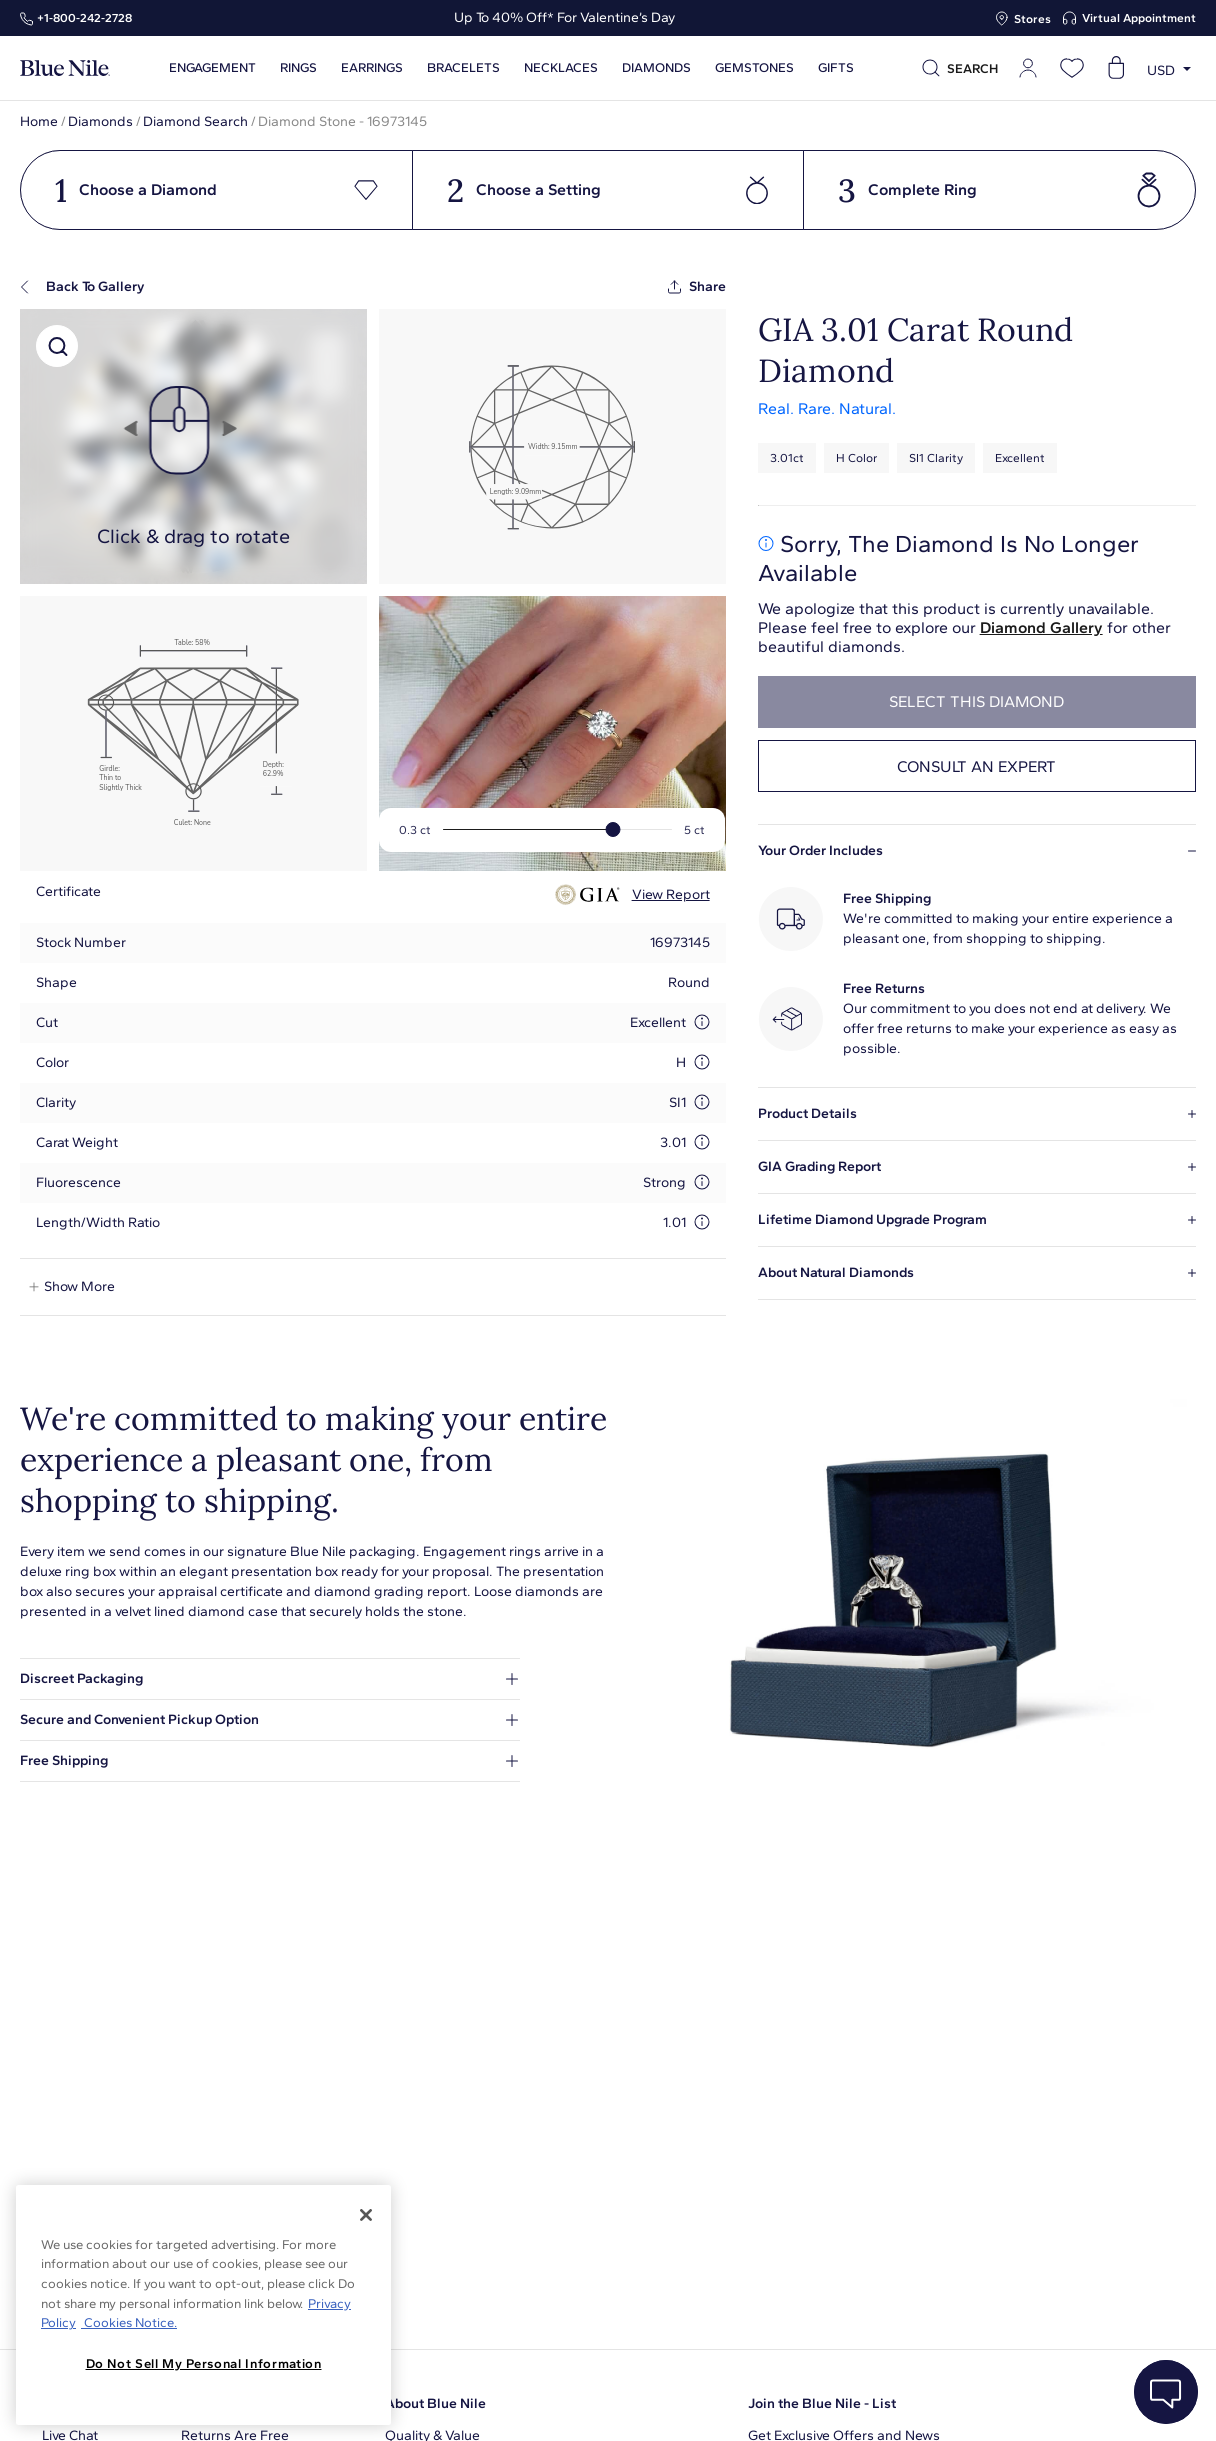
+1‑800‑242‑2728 (84, 18)
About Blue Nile (435, 2403)
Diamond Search (195, 121)
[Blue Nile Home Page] (65, 68)
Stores (1032, 19)
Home (39, 121)
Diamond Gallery (1041, 627)
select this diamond (976, 701)
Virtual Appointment (1139, 18)
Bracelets (463, 68)
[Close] (366, 2215)
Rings (298, 68)
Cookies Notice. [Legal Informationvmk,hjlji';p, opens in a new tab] (129, 2322)
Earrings (372, 68)
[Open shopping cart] (1116, 68)
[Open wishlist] (1072, 68)
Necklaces (561, 68)
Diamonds (656, 68)
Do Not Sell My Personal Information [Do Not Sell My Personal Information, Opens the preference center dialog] (204, 2363)
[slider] (613, 829)
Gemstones (754, 68)
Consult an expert (976, 766)
